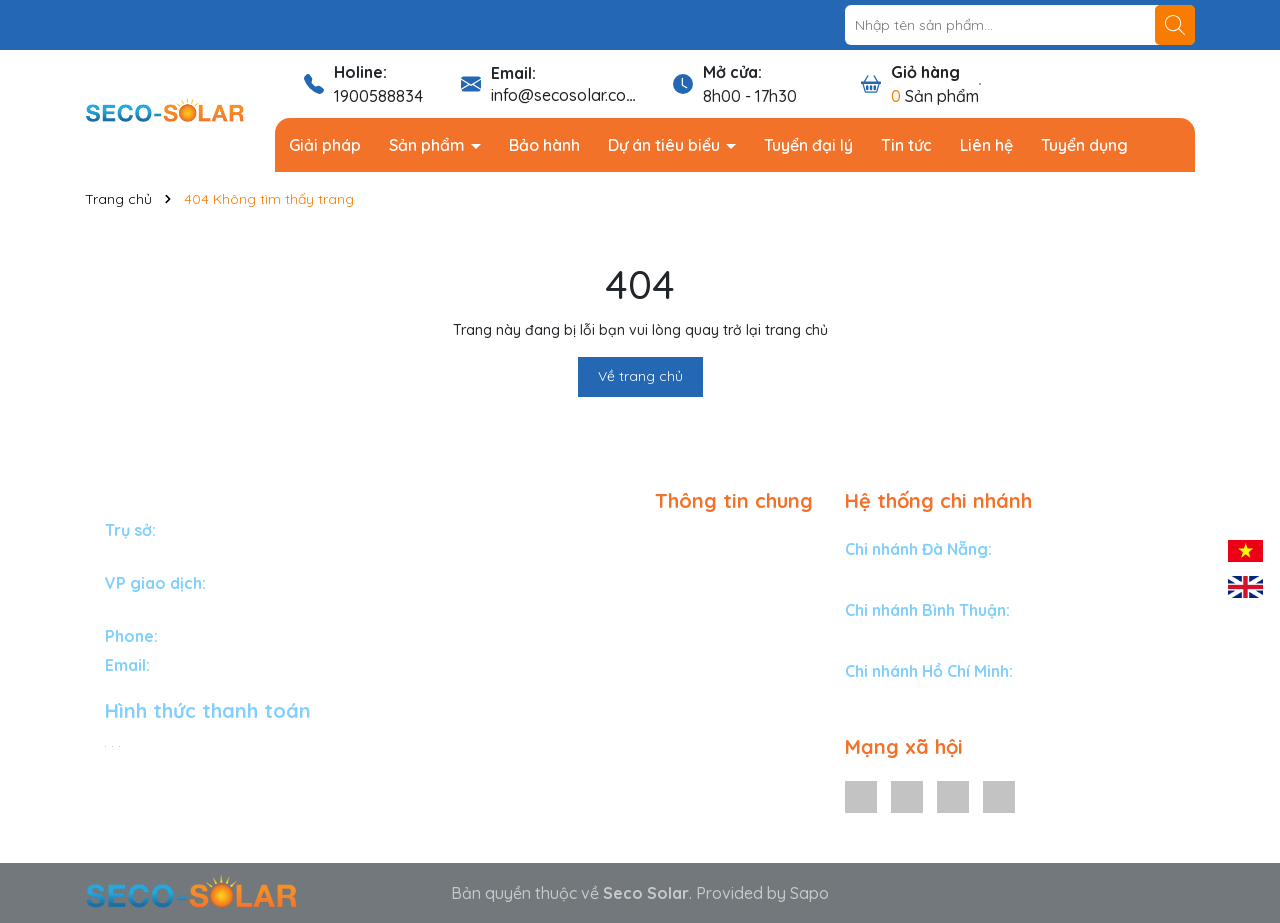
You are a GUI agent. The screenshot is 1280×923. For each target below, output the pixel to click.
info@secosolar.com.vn (575, 95)
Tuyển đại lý (808, 145)
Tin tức (906, 145)
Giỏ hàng (925, 72)
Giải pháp (325, 145)
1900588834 (378, 96)
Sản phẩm (429, 145)
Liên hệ (986, 145)
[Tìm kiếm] (1175, 25)
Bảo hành (544, 145)
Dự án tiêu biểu (666, 145)
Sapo (809, 893)
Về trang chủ (640, 376)
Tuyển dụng (1084, 145)
